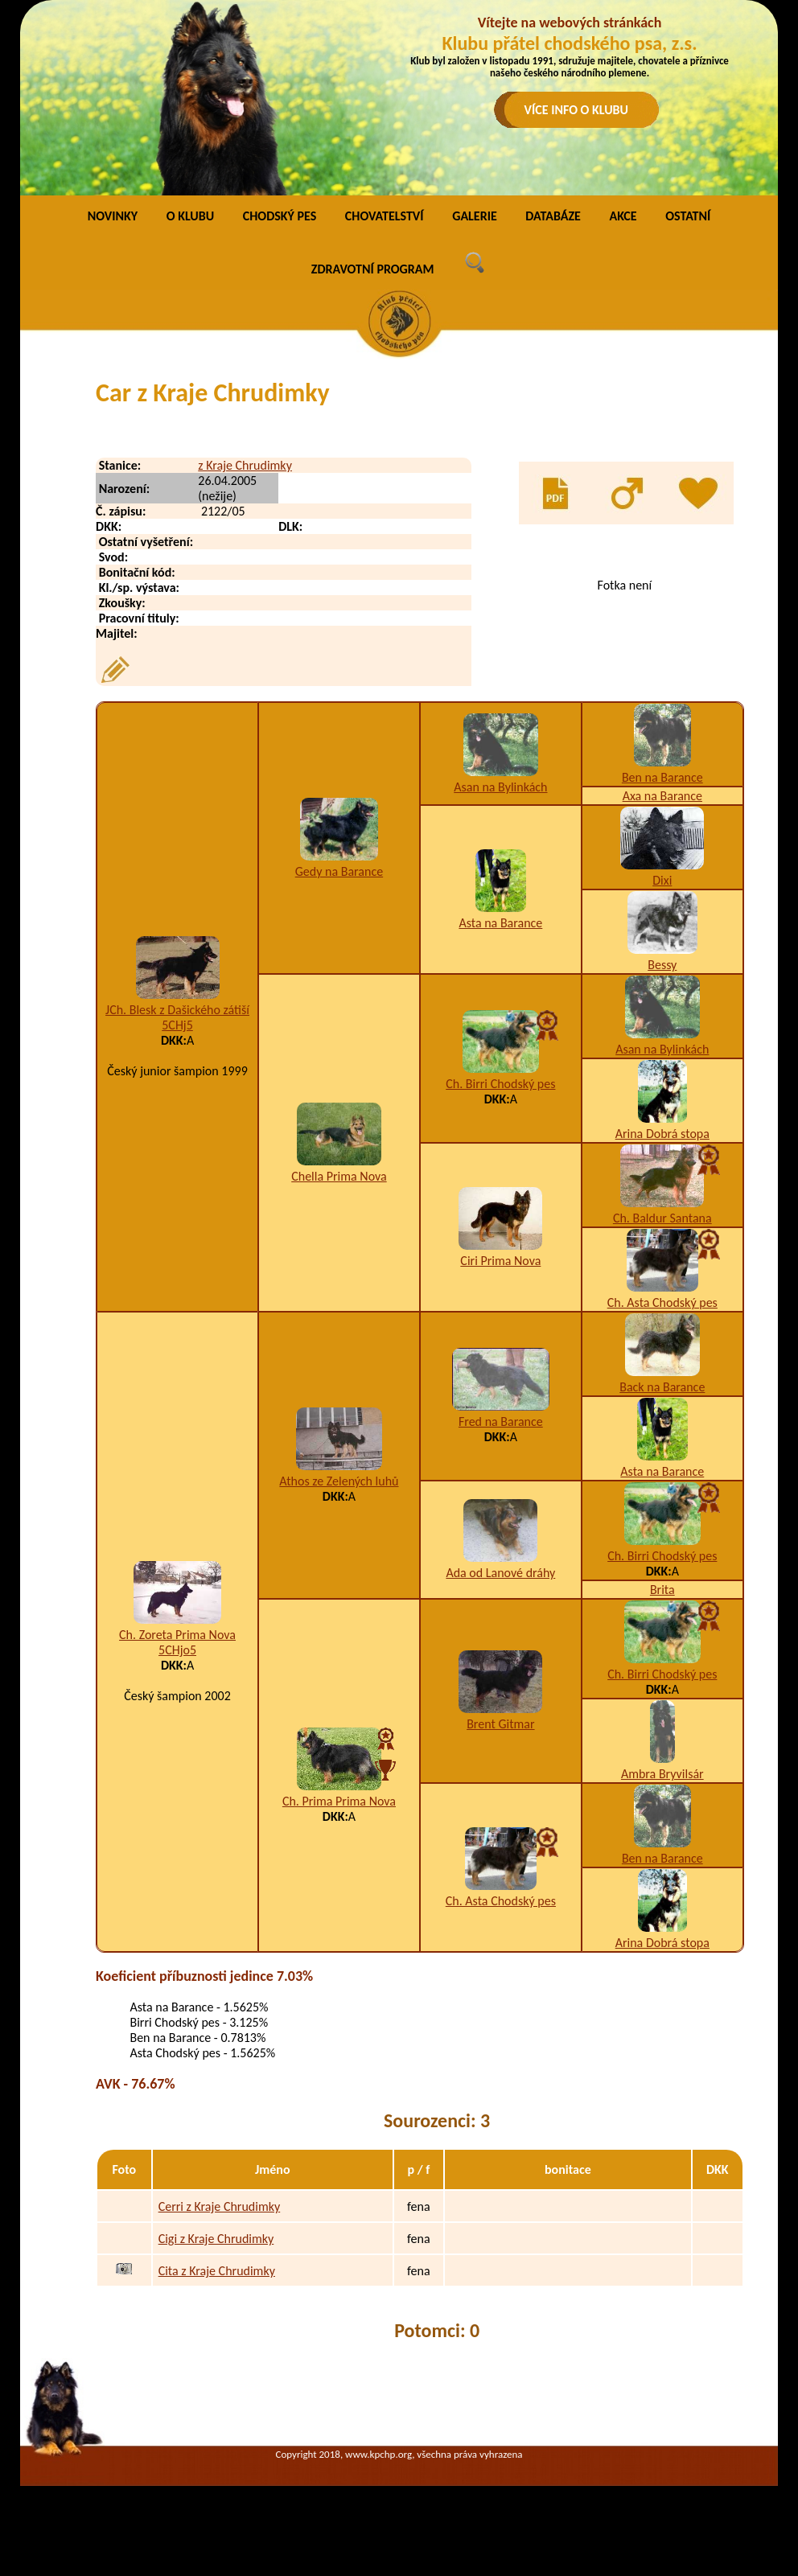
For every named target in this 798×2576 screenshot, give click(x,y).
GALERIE (474, 216)
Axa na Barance (662, 795)
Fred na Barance (501, 1421)
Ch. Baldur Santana (662, 1218)
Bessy (662, 964)
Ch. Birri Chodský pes (500, 1083)
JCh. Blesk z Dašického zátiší (177, 1009)
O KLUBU (190, 216)
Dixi (662, 880)
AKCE (622, 216)
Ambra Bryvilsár (662, 1773)
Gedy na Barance (339, 871)
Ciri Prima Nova (500, 1260)
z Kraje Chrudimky (245, 465)
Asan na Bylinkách (500, 787)
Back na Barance (662, 1387)
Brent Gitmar (500, 1724)
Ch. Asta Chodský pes (662, 1302)
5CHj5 (177, 1025)
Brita (662, 1589)
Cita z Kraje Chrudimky (216, 2270)
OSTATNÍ (687, 216)
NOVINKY (113, 216)
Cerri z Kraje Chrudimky (219, 2206)
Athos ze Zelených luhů (338, 1481)
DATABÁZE (552, 216)
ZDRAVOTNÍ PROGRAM (372, 269)
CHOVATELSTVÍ (384, 216)
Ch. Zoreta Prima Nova (177, 1634)
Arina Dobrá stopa (662, 1133)
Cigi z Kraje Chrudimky (216, 2238)
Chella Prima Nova (338, 1176)
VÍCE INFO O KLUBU (576, 109)
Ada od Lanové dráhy (500, 1572)
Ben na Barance (662, 777)
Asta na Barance (500, 923)
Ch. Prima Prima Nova (339, 1801)
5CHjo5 (177, 1650)
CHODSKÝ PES (279, 216)
